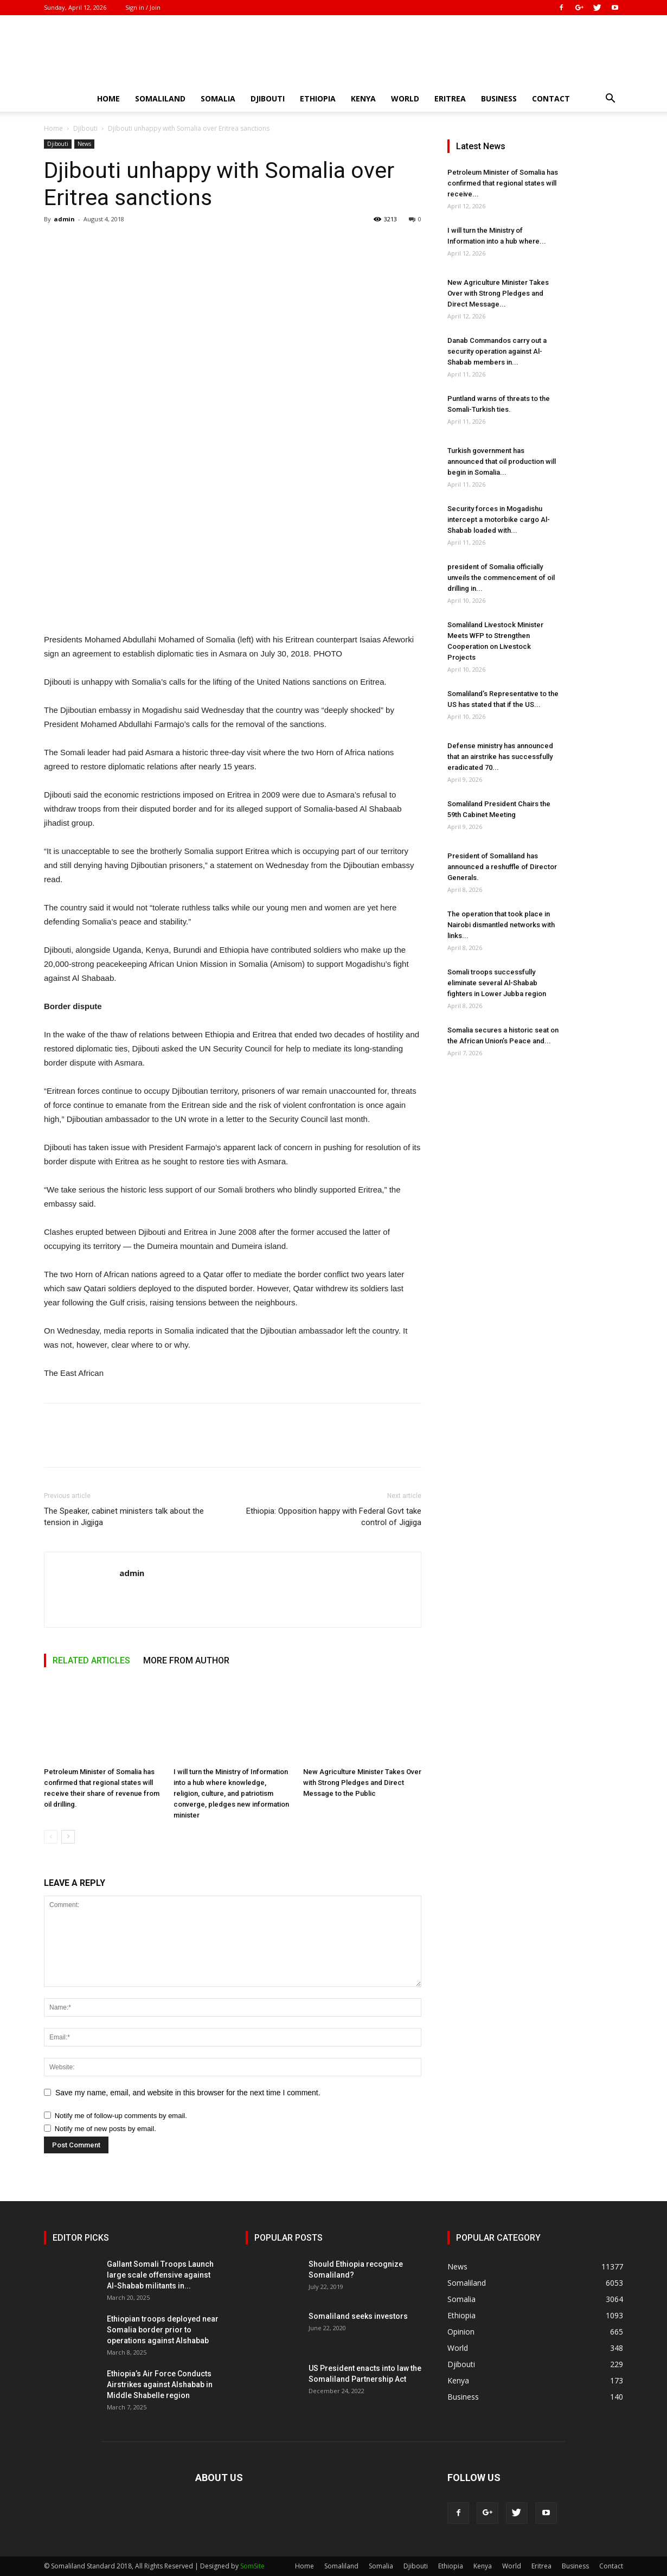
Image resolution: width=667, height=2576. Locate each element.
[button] (610, 99)
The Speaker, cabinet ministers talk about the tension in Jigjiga (124, 1516)
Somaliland (160, 98)
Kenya (363, 98)
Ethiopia (318, 98)
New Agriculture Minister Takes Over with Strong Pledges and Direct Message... (498, 293)
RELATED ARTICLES (91, 1660)
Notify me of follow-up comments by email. (121, 2116)
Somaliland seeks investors (358, 2316)
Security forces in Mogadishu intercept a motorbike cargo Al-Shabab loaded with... (498, 519)
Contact (551, 98)
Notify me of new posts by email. (105, 2129)
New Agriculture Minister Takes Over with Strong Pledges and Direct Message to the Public (362, 1782)
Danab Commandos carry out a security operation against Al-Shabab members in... (497, 351)
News (84, 144)
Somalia (218, 98)
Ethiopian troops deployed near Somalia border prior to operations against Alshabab (163, 2329)
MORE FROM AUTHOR (186, 1660)
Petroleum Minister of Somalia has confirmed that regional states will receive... (502, 183)
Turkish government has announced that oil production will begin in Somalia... (501, 461)
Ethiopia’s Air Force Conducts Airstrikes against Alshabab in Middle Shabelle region (160, 2384)
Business (499, 98)
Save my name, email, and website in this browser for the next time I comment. (187, 2092)
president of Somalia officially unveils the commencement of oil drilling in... (501, 577)
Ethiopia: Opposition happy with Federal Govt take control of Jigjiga (333, 1516)
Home (108, 98)
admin (64, 219)
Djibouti (268, 98)
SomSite (252, 2566)
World (405, 98)
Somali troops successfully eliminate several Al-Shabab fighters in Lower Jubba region (496, 983)
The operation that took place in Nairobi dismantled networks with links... (501, 925)
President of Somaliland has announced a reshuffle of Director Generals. (502, 867)
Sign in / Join (143, 7)
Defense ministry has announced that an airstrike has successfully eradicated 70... (500, 756)
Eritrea (450, 98)
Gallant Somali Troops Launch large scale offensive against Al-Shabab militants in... (160, 2275)
